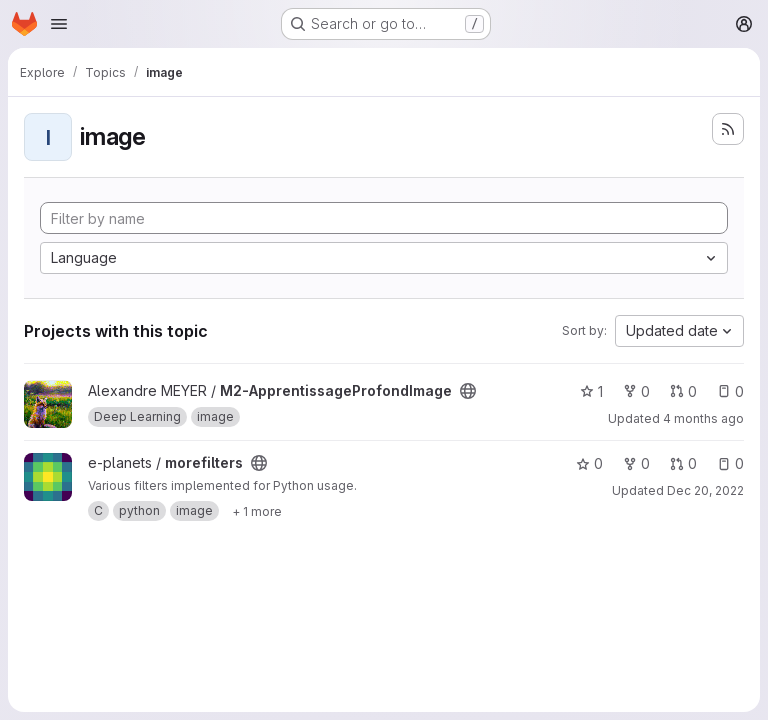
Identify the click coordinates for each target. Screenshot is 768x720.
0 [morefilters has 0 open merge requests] (683, 463)
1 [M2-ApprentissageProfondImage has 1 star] (591, 391)
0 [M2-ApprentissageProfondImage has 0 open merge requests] (683, 391)
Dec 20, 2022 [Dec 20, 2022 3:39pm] (705, 490)
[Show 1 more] (257, 511)
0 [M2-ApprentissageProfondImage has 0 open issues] (730, 391)
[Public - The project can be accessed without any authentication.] (468, 391)
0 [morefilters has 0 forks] (636, 463)
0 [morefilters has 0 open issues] (730, 463)
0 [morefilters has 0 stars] (589, 463)
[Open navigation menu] (59, 24)
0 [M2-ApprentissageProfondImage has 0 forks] (636, 391)
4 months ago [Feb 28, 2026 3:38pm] (703, 418)
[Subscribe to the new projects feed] (728, 129)
